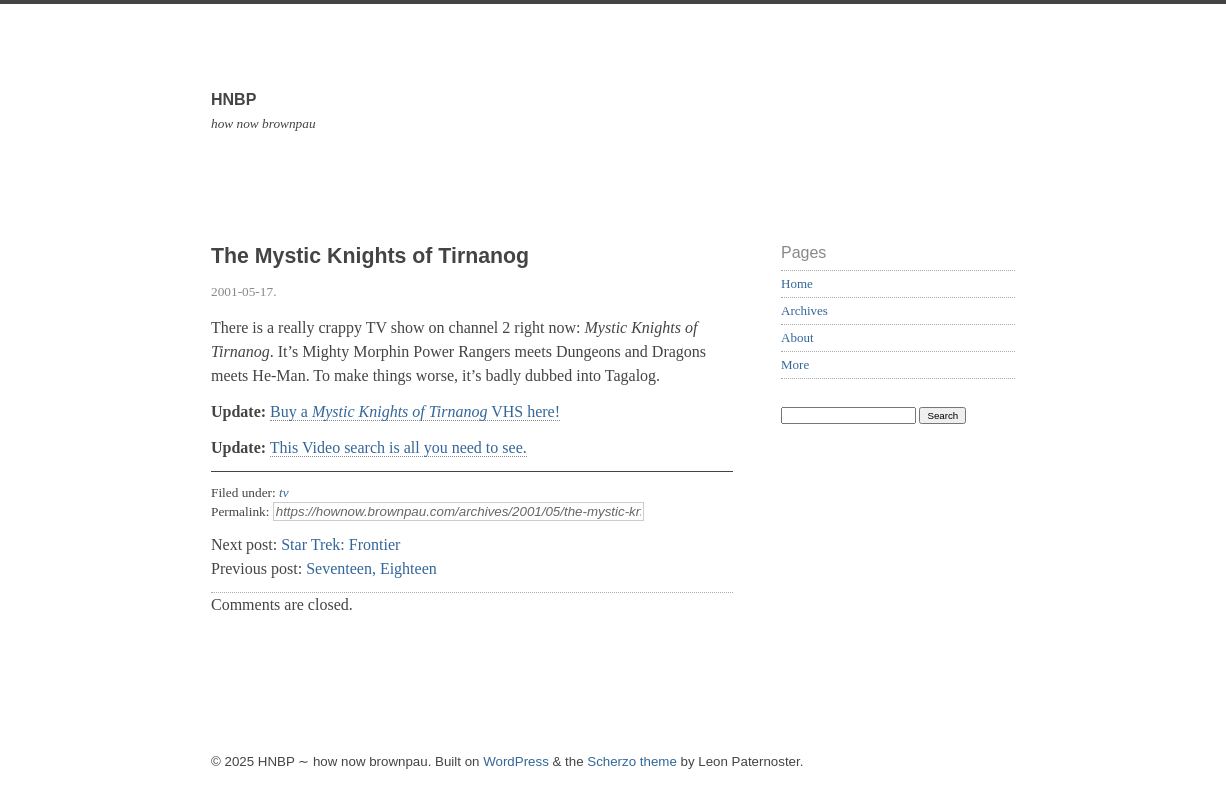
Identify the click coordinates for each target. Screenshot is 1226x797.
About (797, 337)
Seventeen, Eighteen (371, 568)
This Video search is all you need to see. (398, 447)
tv (284, 492)
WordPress (516, 761)
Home (797, 283)
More (795, 364)
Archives (804, 310)
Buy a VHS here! (415, 411)
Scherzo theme (632, 761)
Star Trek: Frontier (340, 544)
